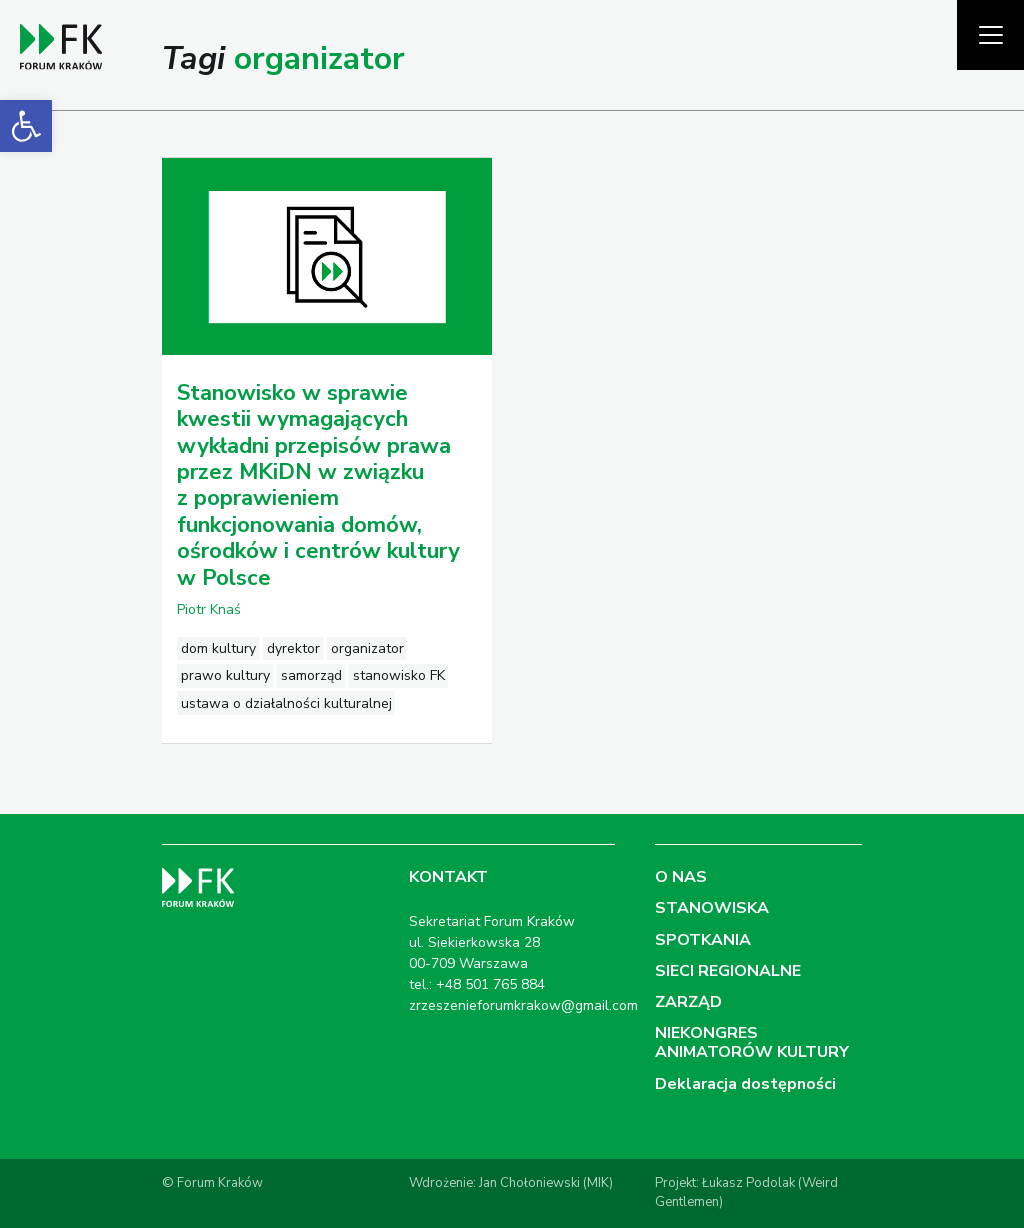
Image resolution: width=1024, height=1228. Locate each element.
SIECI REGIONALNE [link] (728, 971)
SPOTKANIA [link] (703, 940)
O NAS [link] (681, 877)
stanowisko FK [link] (399, 675)
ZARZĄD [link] (688, 1002)
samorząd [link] (311, 675)
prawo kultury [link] (225, 675)
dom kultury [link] (218, 648)
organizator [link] (367, 648)
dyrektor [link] (293, 648)
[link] (26, 126)
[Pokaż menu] (990, 35)
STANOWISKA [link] (712, 908)
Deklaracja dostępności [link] (745, 1084)
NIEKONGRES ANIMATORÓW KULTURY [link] (752, 1042)
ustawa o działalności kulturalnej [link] (286, 703)
